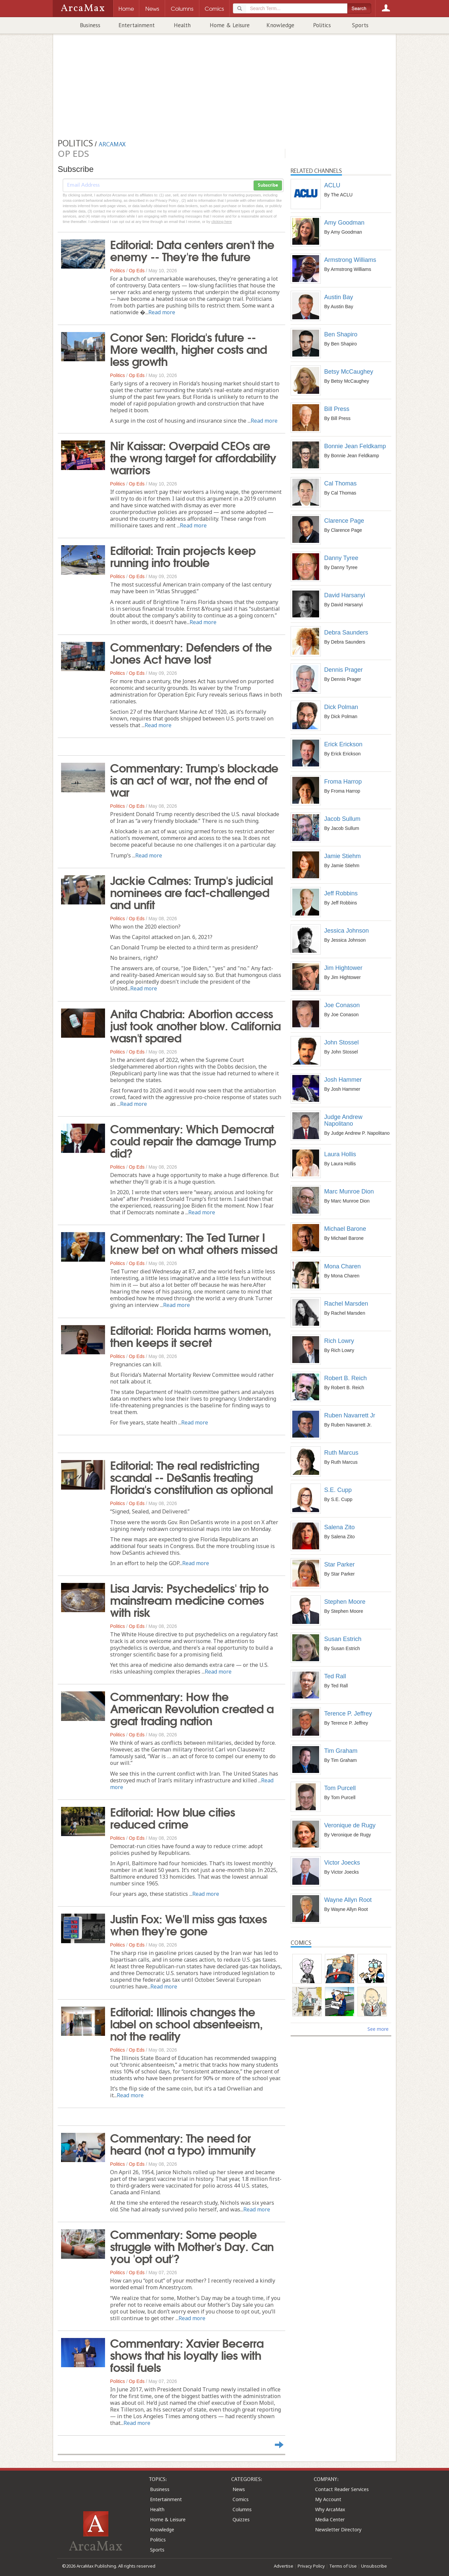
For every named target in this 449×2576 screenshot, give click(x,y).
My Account (328, 2499)
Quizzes (241, 2519)
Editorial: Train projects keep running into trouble (182, 555)
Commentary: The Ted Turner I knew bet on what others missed (193, 1242)
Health (182, 25)
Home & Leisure (230, 25)
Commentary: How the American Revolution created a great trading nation (191, 1708)
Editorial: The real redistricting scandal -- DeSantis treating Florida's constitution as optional (191, 1476)
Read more (161, 312)
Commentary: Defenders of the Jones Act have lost (191, 652)
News (239, 2489)
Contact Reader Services (342, 2489)
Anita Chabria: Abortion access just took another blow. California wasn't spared (195, 1025)
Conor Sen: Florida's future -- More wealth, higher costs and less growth (188, 348)
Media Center (330, 2519)
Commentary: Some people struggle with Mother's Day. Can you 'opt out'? (191, 2245)
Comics (241, 2499)
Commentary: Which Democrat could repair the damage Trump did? (193, 1140)
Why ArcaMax (330, 2509)
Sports (360, 25)
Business (90, 25)
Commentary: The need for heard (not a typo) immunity (183, 2143)
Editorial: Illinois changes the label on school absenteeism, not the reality (186, 2023)
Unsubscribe (374, 2566)
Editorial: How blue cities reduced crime (172, 1817)
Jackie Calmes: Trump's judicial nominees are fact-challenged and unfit (191, 891)
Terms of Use (343, 2566)
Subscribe (268, 185)
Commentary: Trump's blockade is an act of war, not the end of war (194, 779)
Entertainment (136, 25)
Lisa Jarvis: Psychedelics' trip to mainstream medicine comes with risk (189, 1599)
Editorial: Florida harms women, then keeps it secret (190, 1335)
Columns (242, 2509)
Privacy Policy (311, 2566)
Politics (322, 25)
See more (378, 2029)
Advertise (283, 2566)
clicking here (221, 222)
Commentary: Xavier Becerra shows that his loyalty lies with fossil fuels (186, 2354)
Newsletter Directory (338, 2529)
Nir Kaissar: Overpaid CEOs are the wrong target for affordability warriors (193, 457)
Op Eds (137, 270)
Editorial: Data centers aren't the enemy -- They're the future (192, 250)
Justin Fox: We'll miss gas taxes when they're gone (188, 1924)
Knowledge (280, 25)
